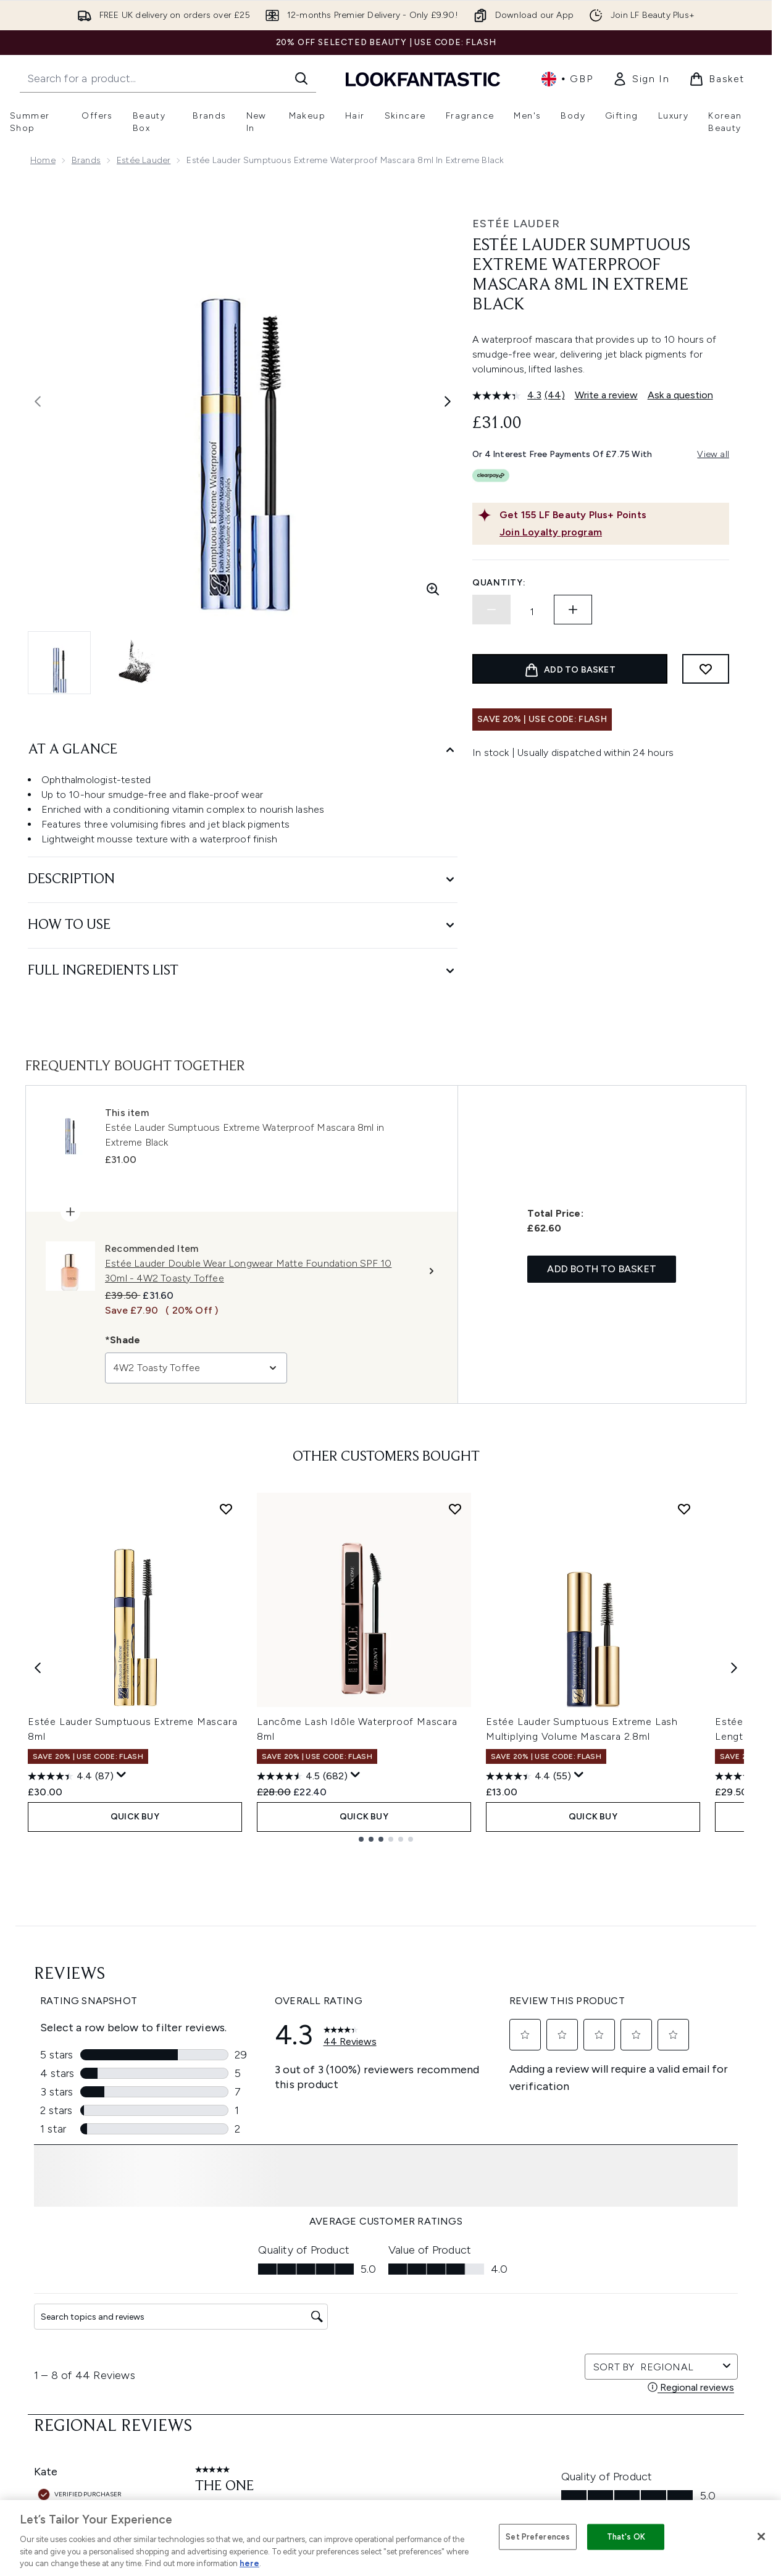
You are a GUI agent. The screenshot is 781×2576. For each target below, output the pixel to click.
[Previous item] (38, 1667)
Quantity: (498, 582)
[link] (641, 79)
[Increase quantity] (573, 609)
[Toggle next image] (447, 401)
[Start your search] (168, 78)
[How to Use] (242, 925)
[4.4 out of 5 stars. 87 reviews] (71, 1776)
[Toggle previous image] (38, 401)
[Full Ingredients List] (242, 971)
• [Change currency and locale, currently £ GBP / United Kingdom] (567, 79)
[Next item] (734, 1667)
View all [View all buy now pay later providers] (713, 454)
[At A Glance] (242, 750)
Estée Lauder (143, 160)
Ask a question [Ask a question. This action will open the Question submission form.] (680, 395)
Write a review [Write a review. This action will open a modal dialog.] (606, 395)
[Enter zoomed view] (433, 589)
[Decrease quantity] (491, 609)
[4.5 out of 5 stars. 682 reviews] (302, 1776)
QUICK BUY (135, 1816)
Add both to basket (601, 1269)
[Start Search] (301, 78)
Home (43, 160)
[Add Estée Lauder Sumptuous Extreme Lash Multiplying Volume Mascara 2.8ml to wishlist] (684, 1509)
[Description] (242, 879)
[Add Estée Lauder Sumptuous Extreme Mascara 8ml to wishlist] (226, 1509)
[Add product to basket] (569, 669)
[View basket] (717, 79)
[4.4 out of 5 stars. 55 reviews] (528, 1776)
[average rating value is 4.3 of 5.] (508, 395)
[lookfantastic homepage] (423, 78)
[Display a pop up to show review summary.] (121, 1775)
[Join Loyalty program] (611, 532)
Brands (86, 160)
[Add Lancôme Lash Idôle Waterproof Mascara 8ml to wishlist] (455, 1509)
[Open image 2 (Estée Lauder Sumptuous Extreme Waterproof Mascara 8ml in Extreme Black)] (136, 663)
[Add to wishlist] (705, 669)
